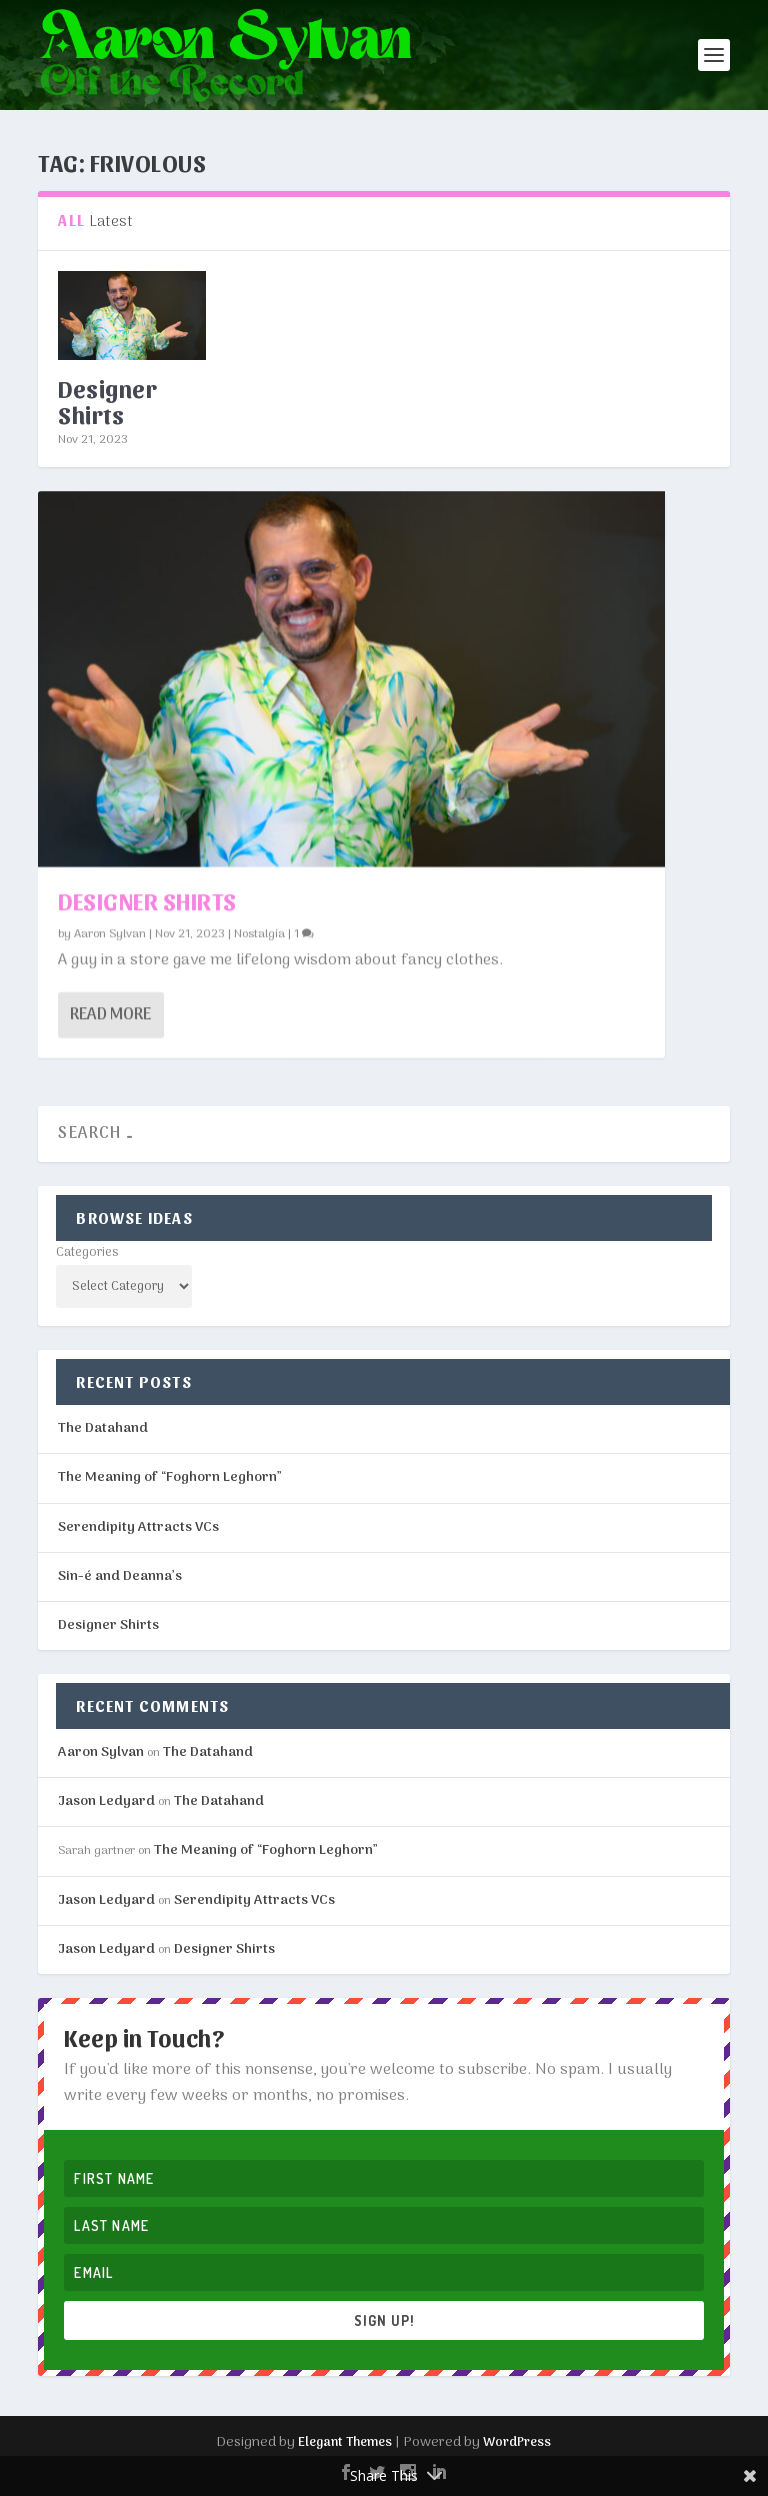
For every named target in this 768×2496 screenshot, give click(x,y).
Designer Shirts (107, 401)
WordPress (517, 2442)
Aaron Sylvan (110, 933)
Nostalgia (259, 933)
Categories (87, 1252)
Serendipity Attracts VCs (138, 1527)
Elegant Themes (345, 2442)
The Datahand (103, 1428)
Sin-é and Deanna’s (120, 1576)
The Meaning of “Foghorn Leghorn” (170, 1477)
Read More (110, 1014)
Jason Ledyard (106, 1801)
